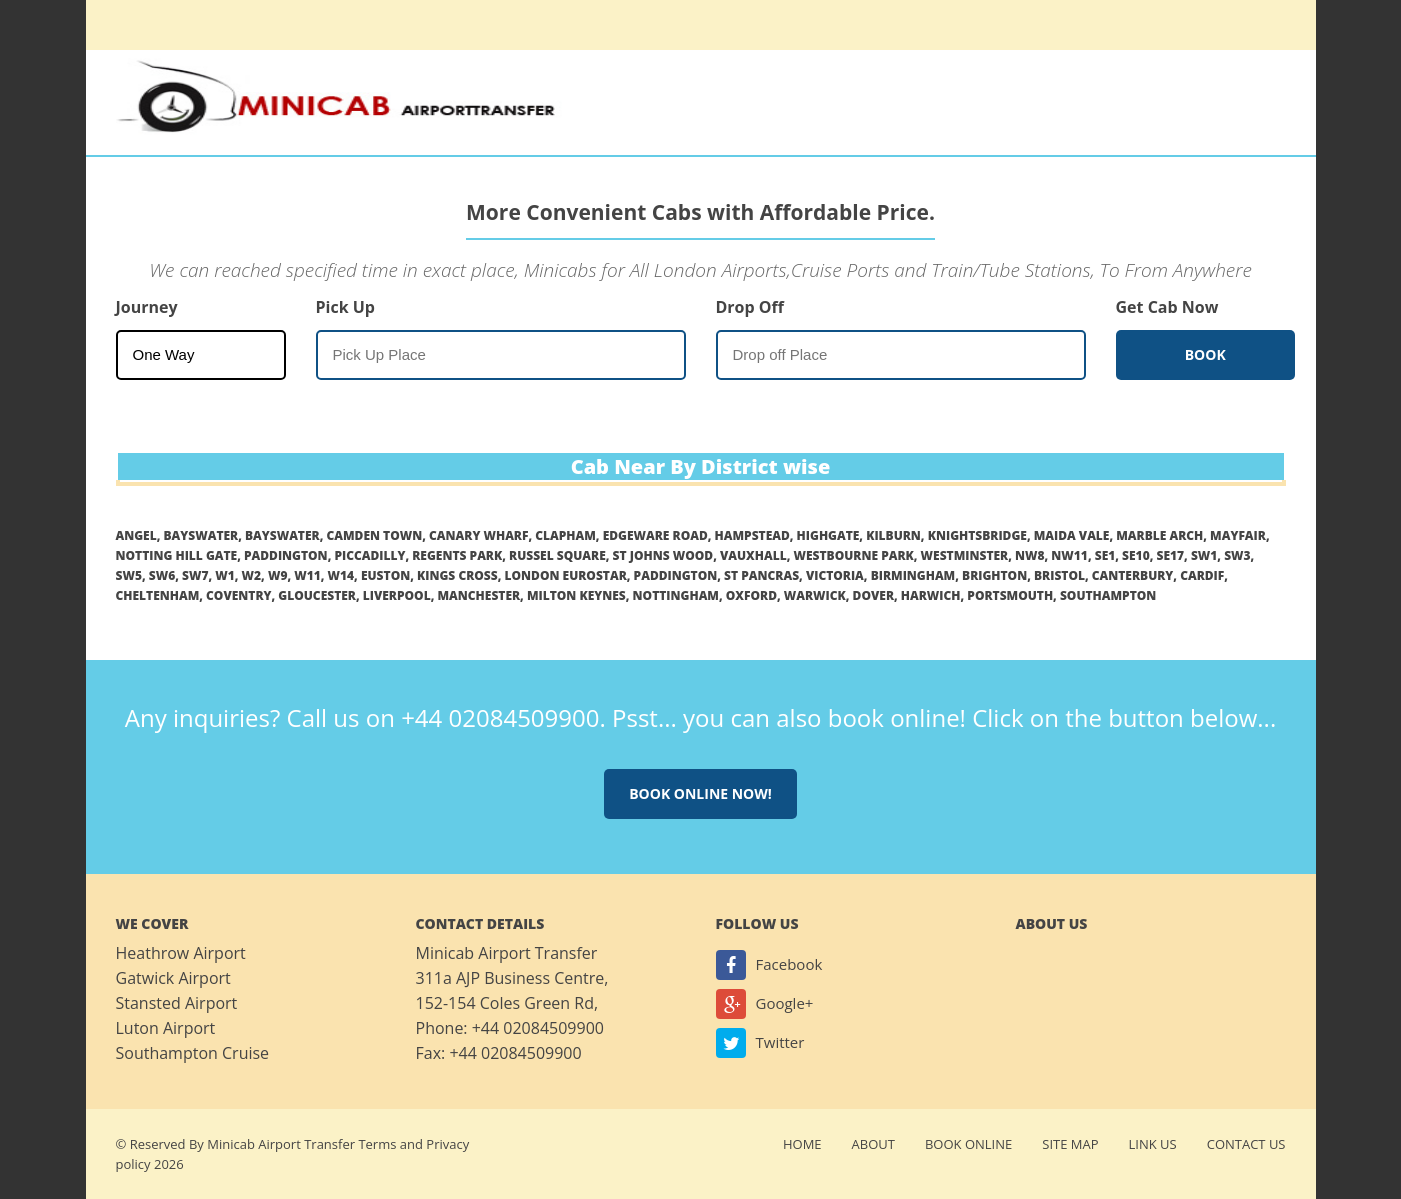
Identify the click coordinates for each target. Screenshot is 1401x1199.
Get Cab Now (1167, 307)
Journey (147, 307)
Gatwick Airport (173, 978)
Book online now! (700, 793)
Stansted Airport (177, 1003)
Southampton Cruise (193, 1053)
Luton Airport (166, 1028)
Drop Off (750, 307)
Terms (377, 1144)
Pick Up (345, 307)
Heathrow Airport (181, 953)
